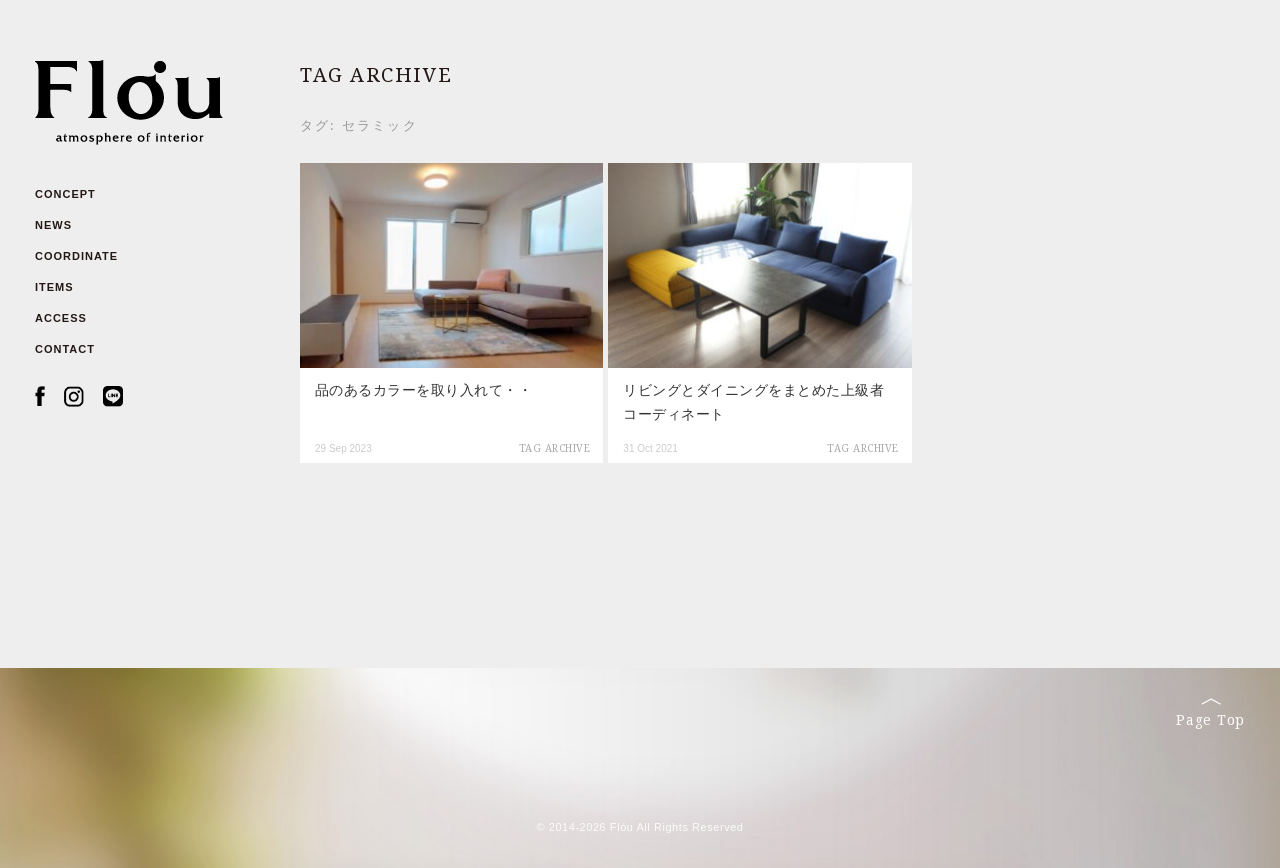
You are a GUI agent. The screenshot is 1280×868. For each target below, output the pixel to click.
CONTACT (65, 349)
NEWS (53, 225)
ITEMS (54, 287)
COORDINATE (76, 256)
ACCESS (61, 318)
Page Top (1210, 713)
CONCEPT (65, 194)
